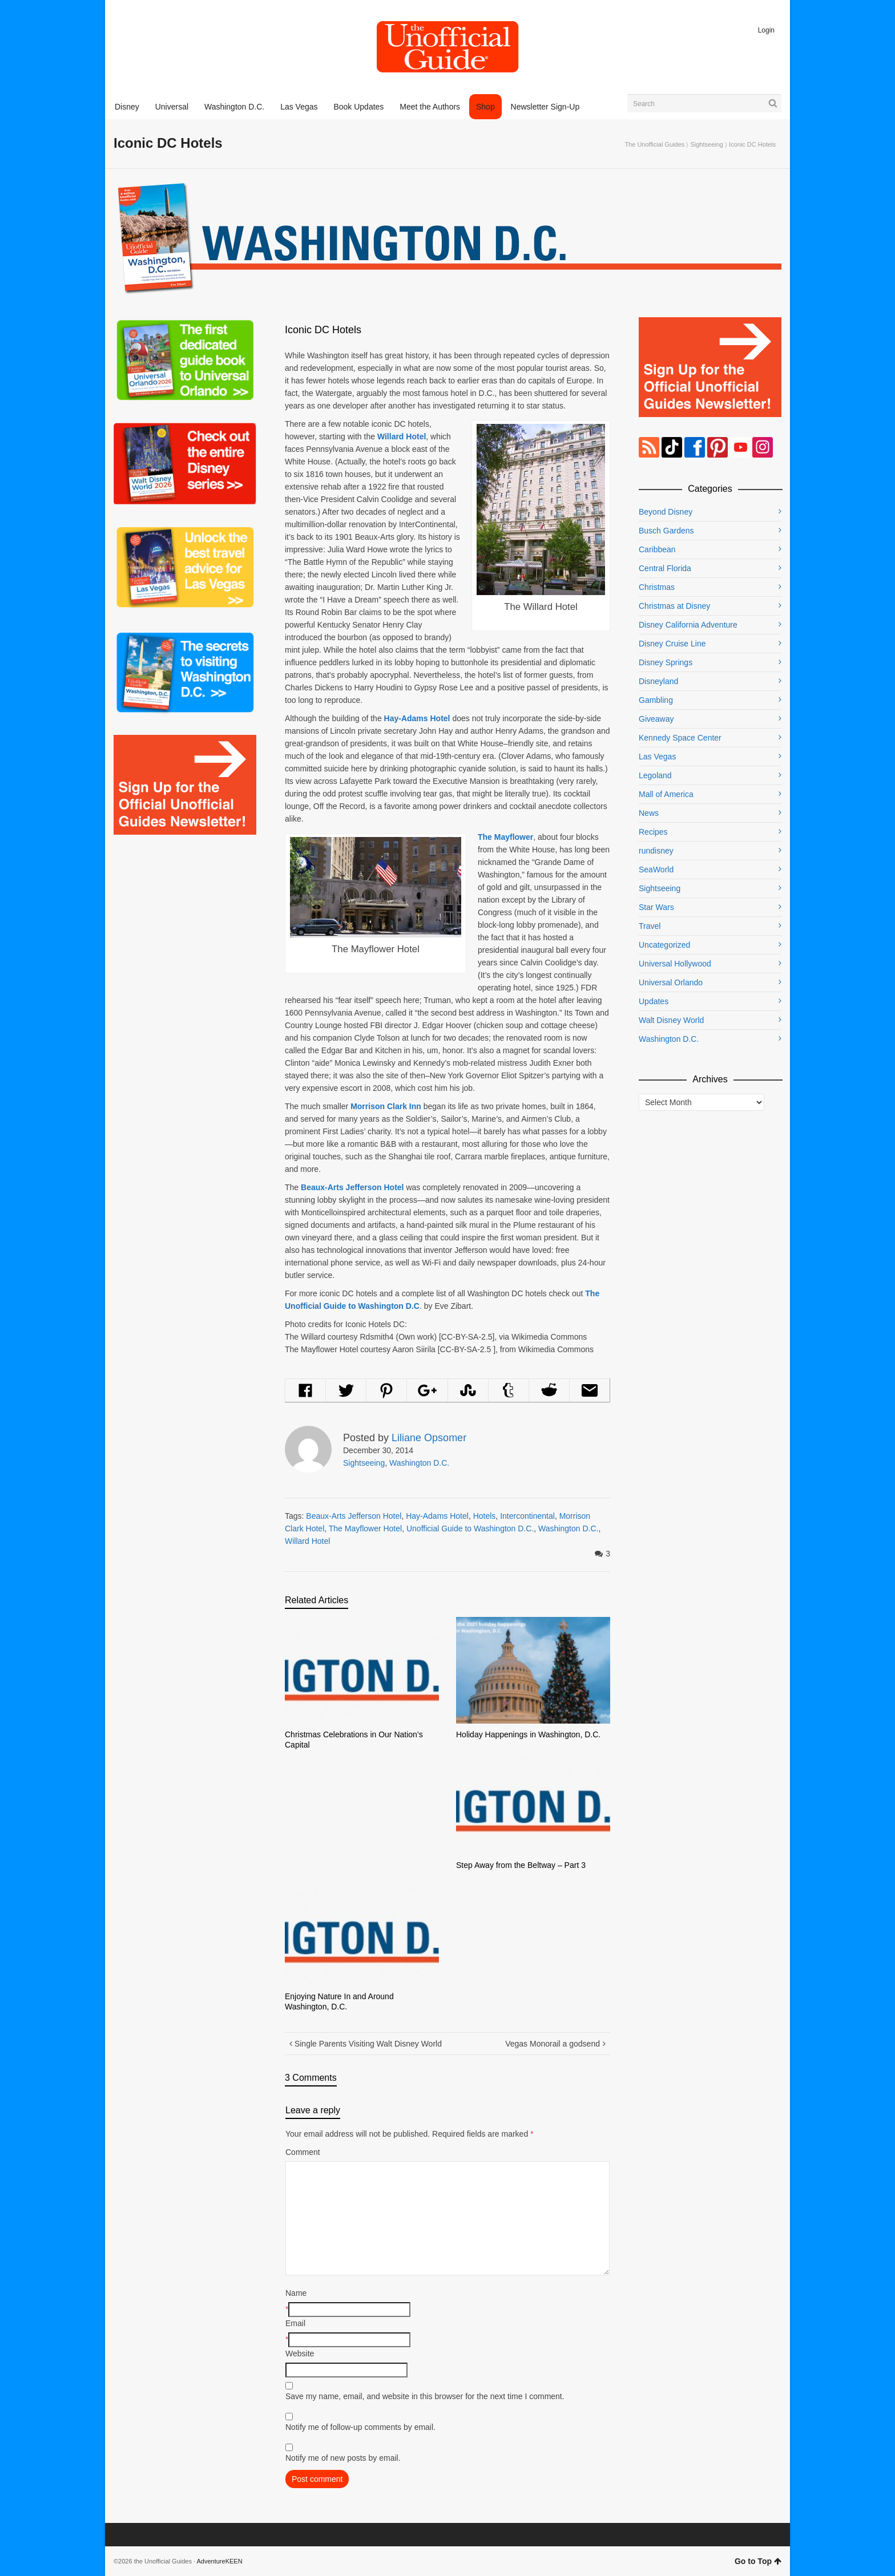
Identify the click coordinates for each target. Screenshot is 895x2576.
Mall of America (666, 794)
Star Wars (656, 907)
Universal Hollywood (675, 963)
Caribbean (657, 549)
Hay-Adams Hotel (437, 1515)
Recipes (653, 831)
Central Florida (665, 568)
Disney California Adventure (688, 624)
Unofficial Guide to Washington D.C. (470, 1528)
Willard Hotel (307, 1541)
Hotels (484, 1515)
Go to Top (758, 2561)
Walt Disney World (671, 1020)
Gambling (656, 700)
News (649, 813)
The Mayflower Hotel (365, 1528)
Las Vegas (657, 756)
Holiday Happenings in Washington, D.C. (528, 1734)
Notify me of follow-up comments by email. (360, 2427)
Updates (653, 1001)
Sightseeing (706, 144)
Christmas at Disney (674, 605)
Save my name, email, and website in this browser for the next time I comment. (425, 2396)
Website (299, 2353)
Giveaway (656, 718)
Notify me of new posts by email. (343, 2457)
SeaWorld (656, 869)
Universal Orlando (671, 982)
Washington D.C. (419, 1462)
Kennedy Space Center (680, 737)
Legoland (655, 775)
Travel (649, 926)
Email (295, 2323)
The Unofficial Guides (654, 144)
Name (296, 2293)
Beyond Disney (665, 511)
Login (766, 30)
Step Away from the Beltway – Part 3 (521, 1865)
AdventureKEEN (220, 2561)
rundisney (656, 850)
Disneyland (658, 681)
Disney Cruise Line (672, 643)
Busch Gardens (666, 530)
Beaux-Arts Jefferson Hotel (353, 1515)
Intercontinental (527, 1515)
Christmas (657, 587)
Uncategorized (664, 944)
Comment (302, 2152)
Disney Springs (665, 662)
